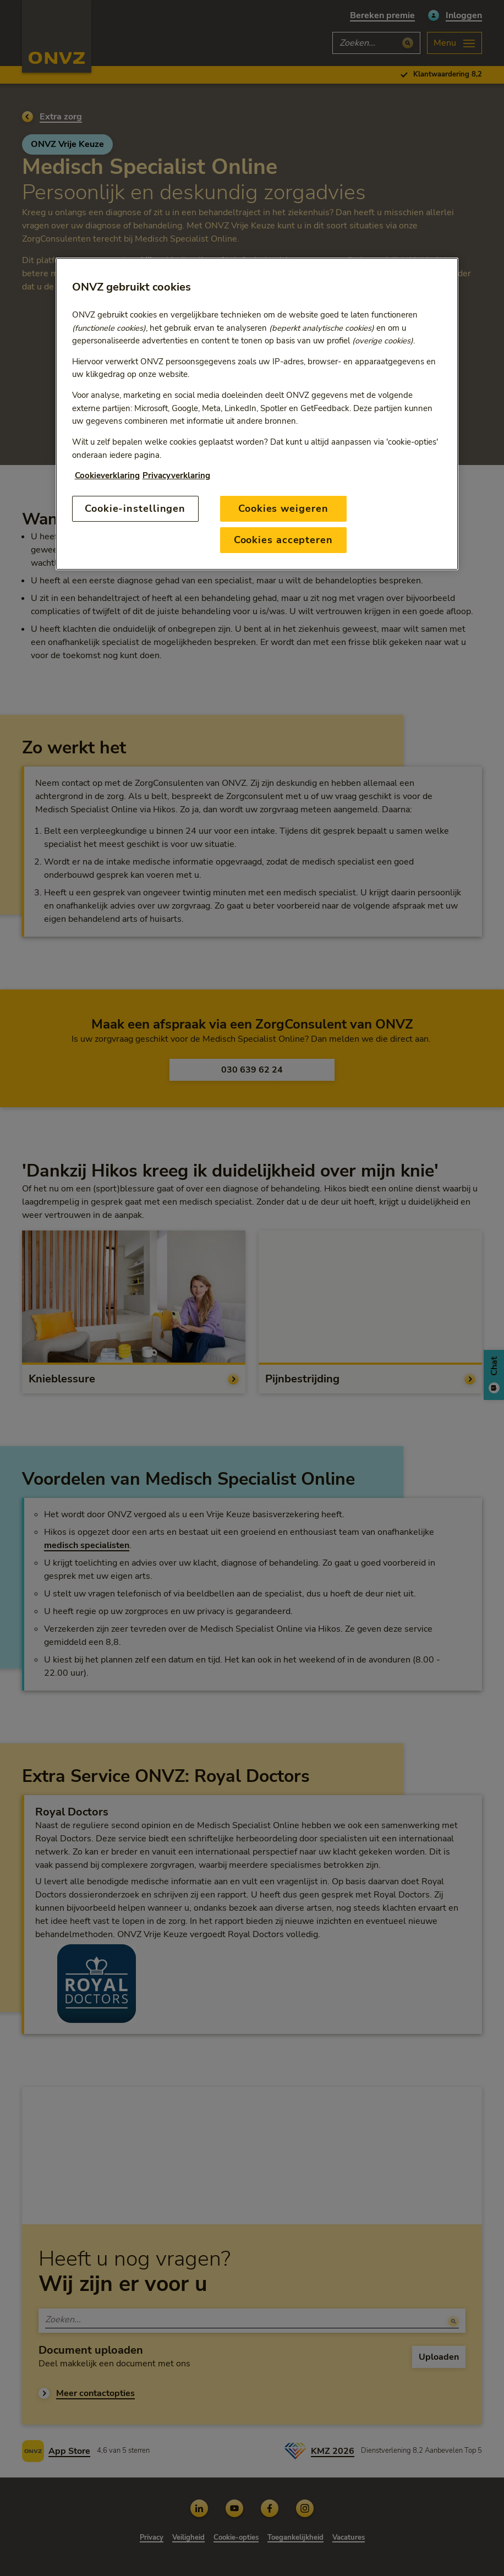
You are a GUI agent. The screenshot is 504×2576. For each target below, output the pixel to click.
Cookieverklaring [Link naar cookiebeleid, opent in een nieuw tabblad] (107, 475)
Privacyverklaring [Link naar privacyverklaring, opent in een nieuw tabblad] (176, 475)
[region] (257, 414)
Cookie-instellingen (135, 508)
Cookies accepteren (283, 539)
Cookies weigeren (283, 508)
